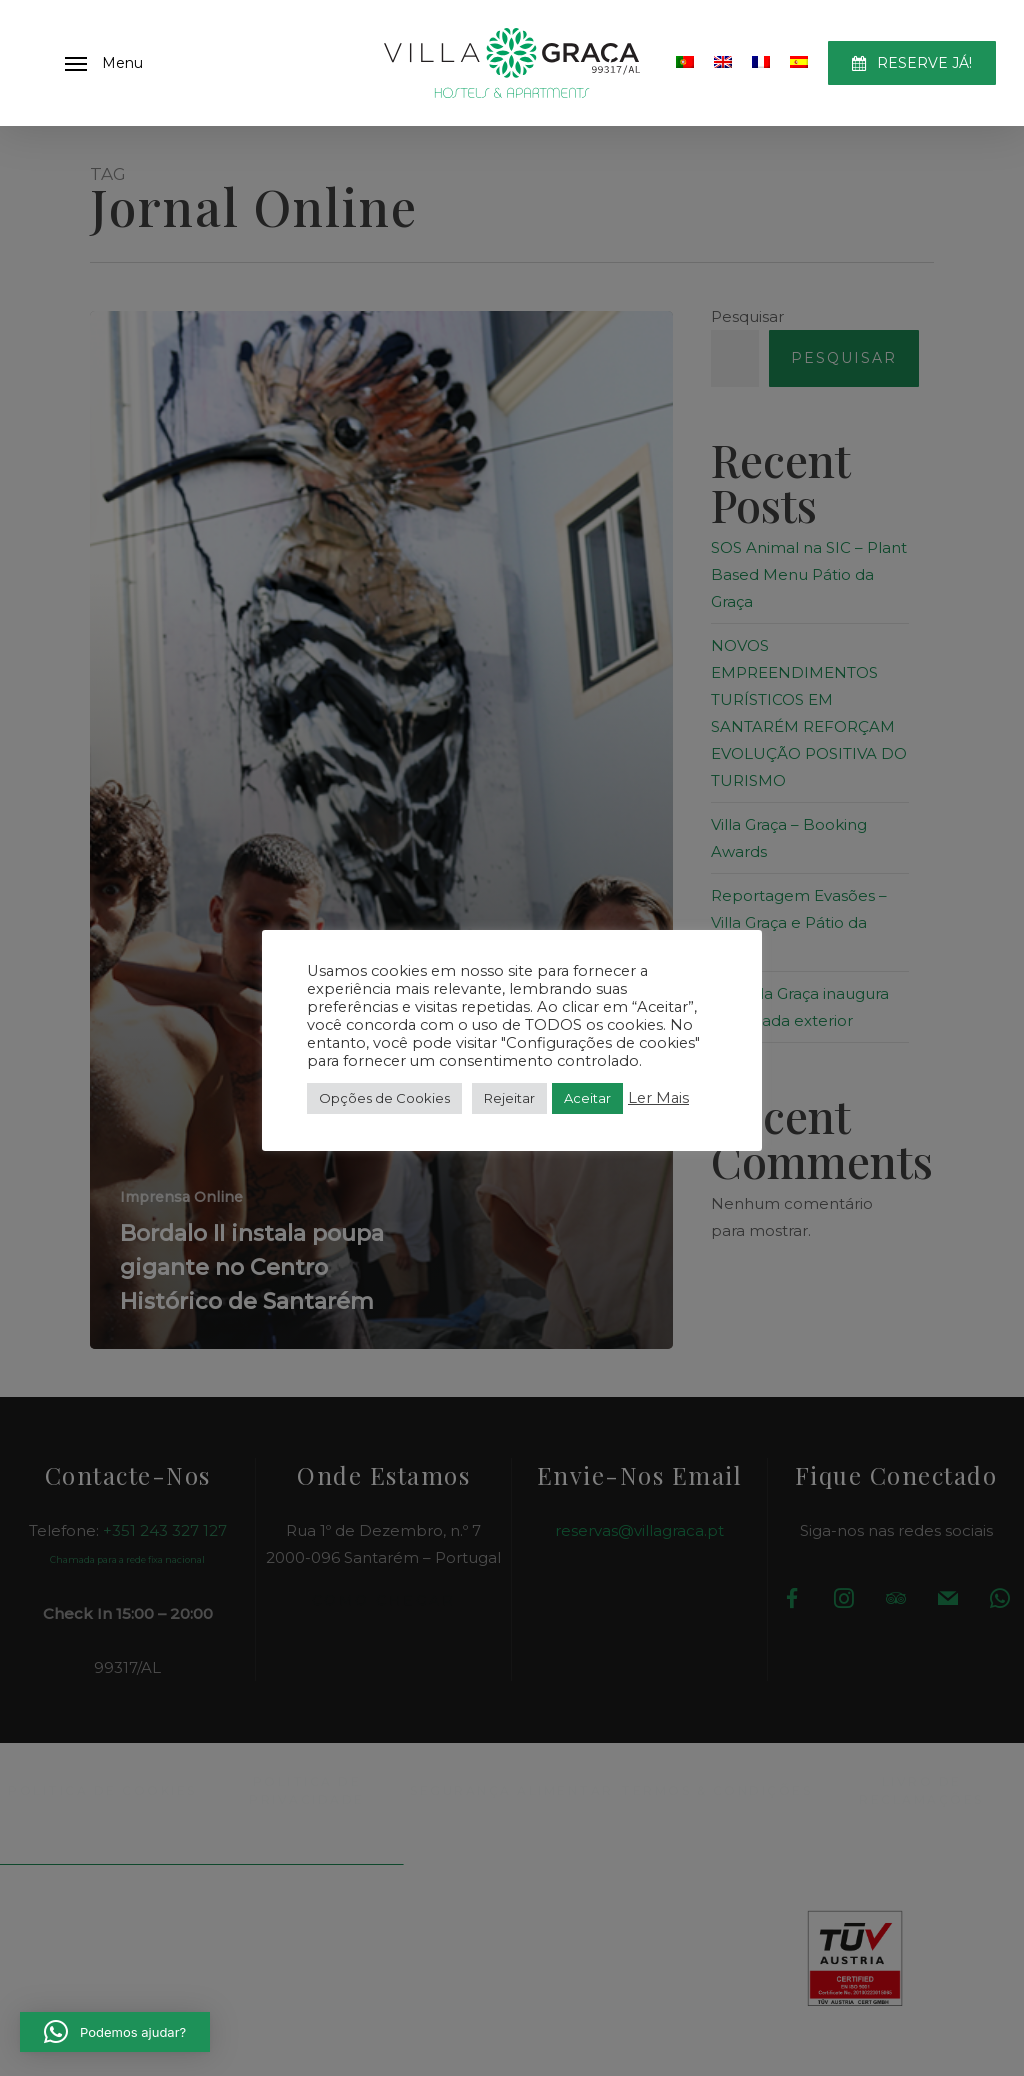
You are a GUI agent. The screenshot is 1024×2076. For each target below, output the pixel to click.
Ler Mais (658, 1098)
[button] (104, 63)
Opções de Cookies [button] (384, 1098)
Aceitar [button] (587, 1098)
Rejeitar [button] (509, 1098)
